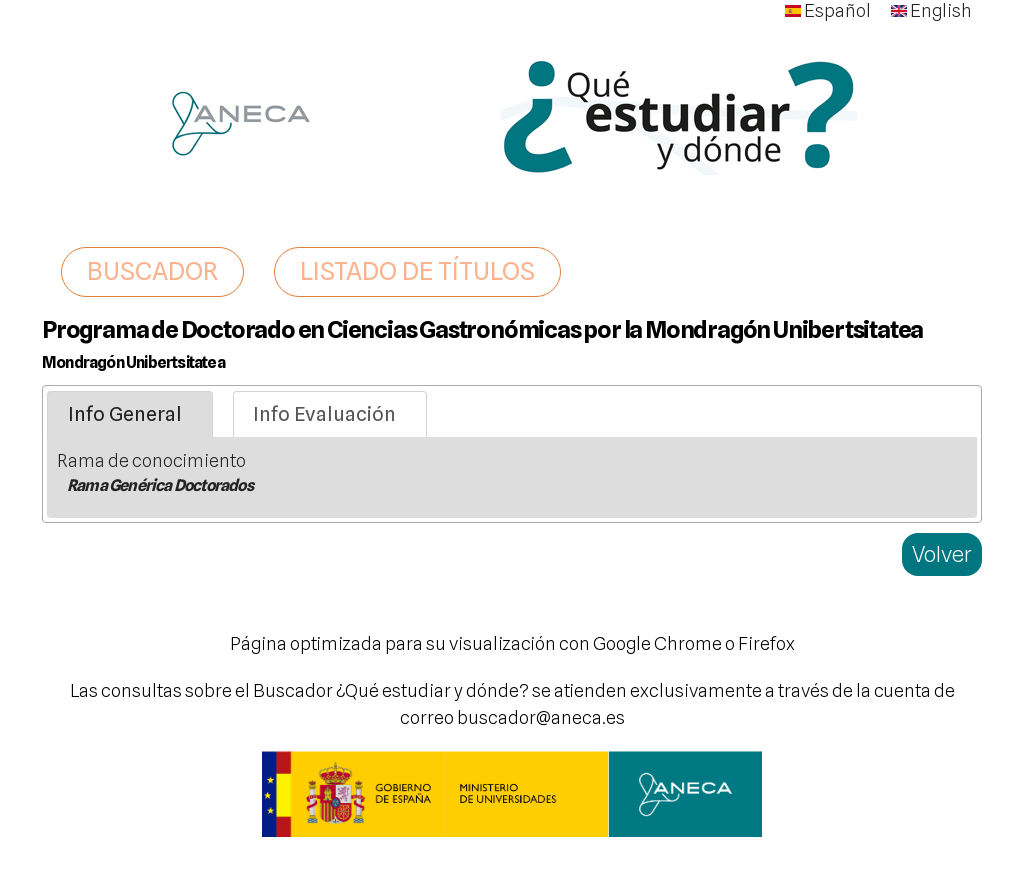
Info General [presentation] (125, 414)
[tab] (130, 415)
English (931, 10)
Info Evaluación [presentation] (324, 414)
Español (828, 10)
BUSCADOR (152, 271)
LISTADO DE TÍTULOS (417, 271)
